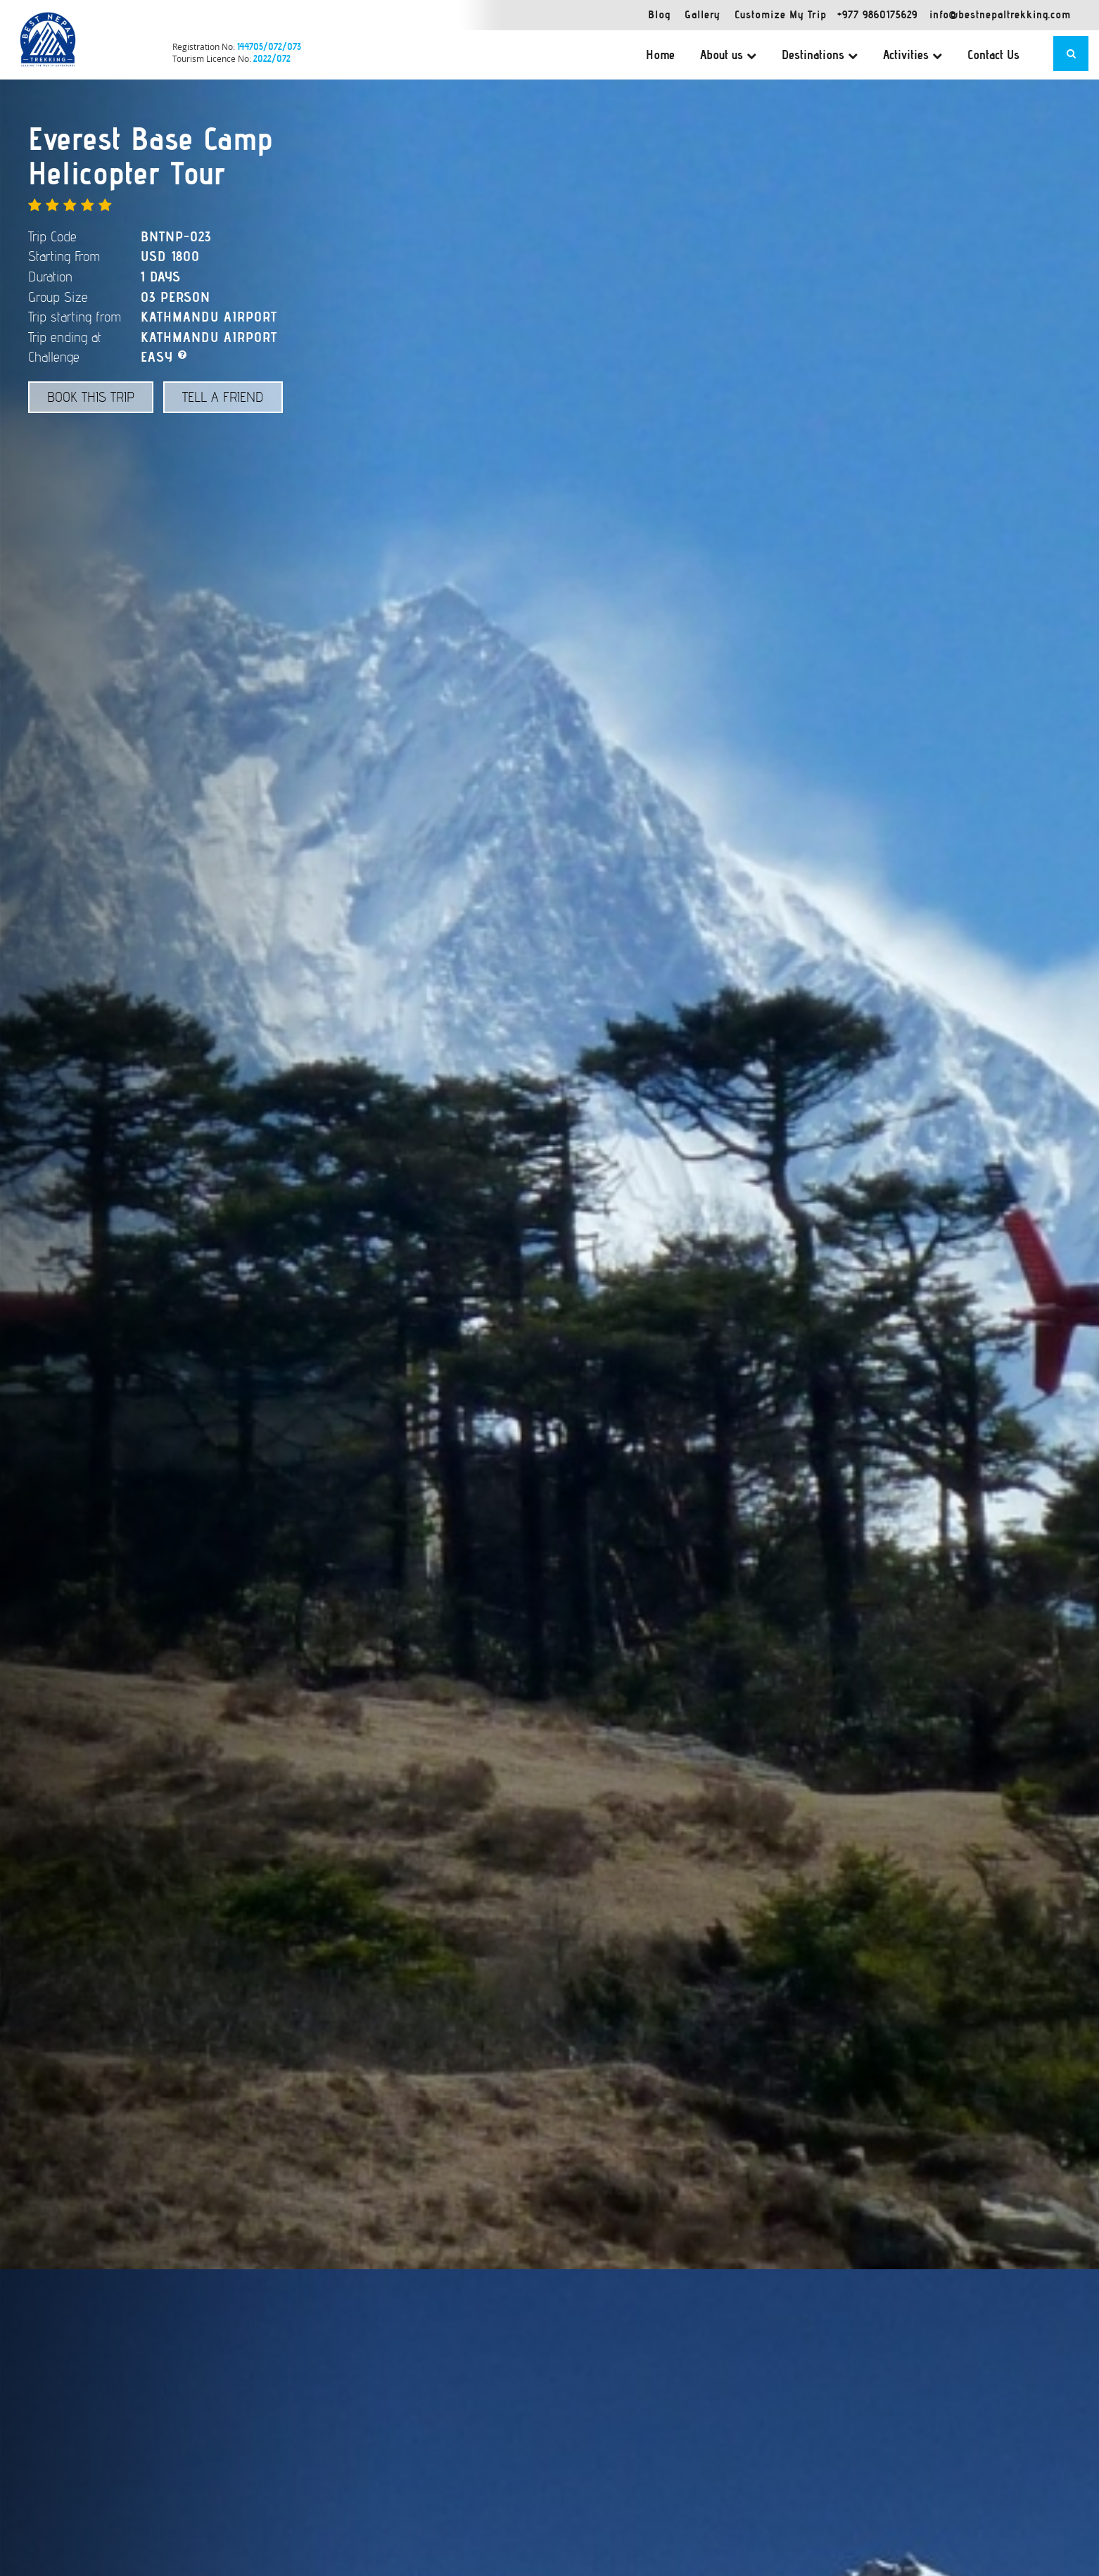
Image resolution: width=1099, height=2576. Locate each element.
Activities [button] (912, 55)
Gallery (702, 14)
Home (660, 55)
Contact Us (993, 55)
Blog (659, 14)
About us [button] (728, 55)
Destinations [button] (820, 55)
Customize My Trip (781, 14)
